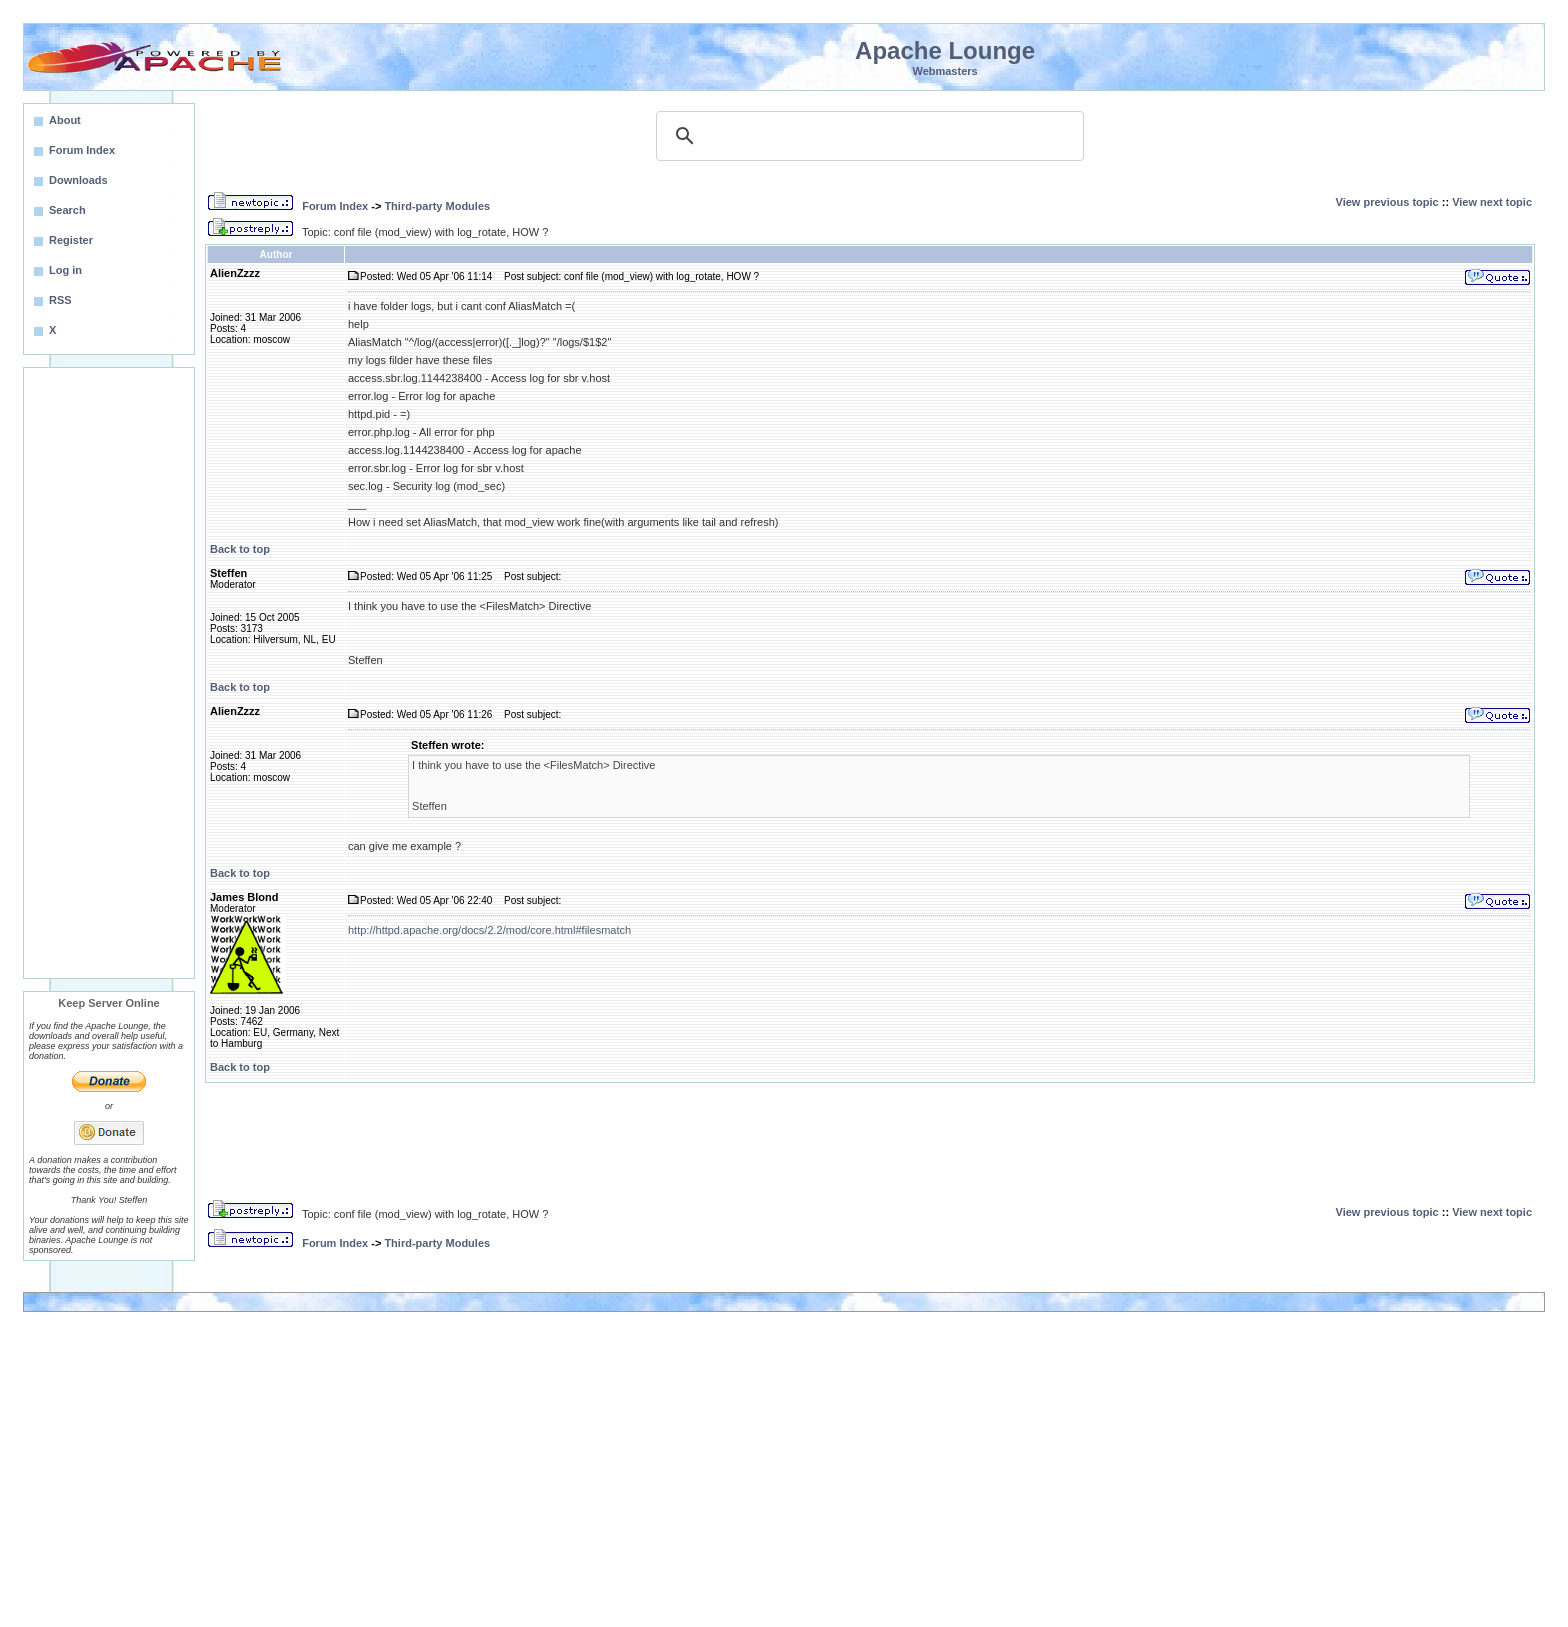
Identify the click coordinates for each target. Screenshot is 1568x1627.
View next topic (1492, 202)
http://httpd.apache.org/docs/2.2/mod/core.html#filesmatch (489, 930)
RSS (60, 300)
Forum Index (335, 206)
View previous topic (1387, 202)
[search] (867, 136)
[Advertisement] (109, 673)
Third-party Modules (437, 206)
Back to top (240, 549)
